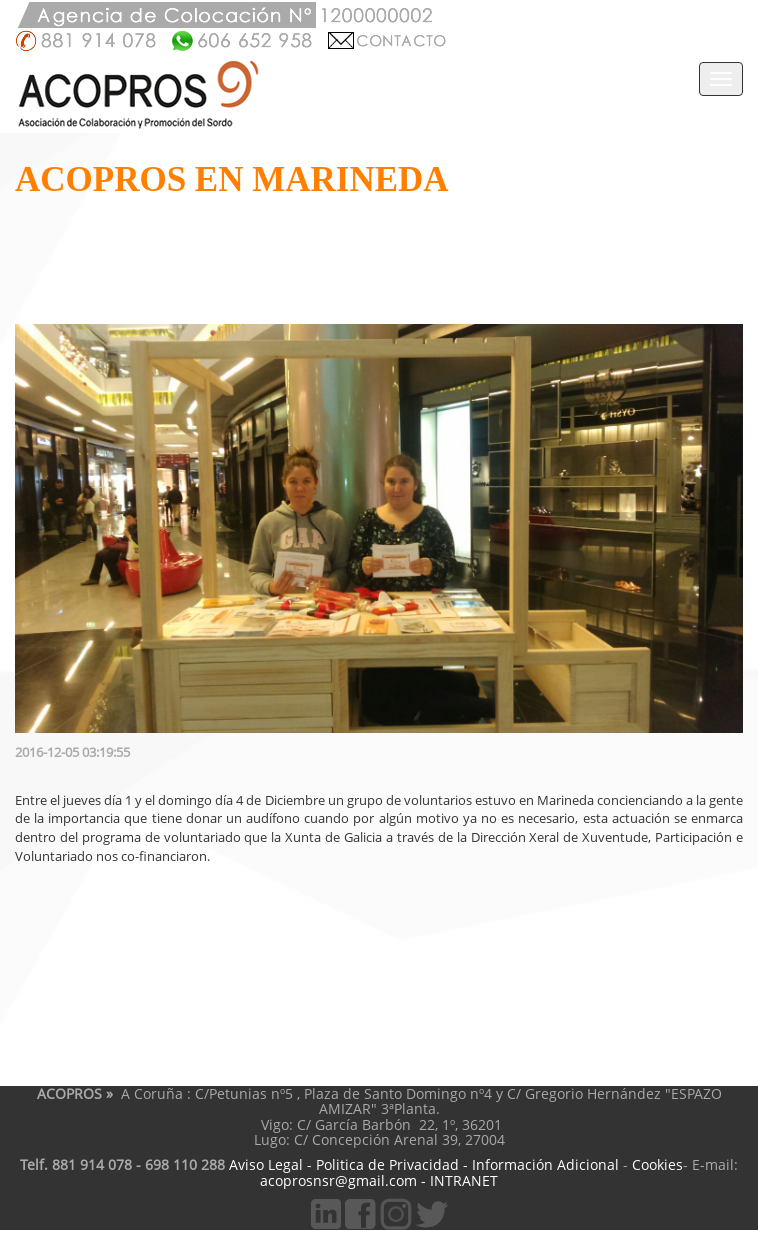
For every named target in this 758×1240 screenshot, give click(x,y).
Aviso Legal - (268, 1164)
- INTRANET (459, 1180)
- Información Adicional (539, 1164)
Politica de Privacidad (385, 1164)
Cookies (657, 1164)
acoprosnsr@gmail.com (338, 1180)
